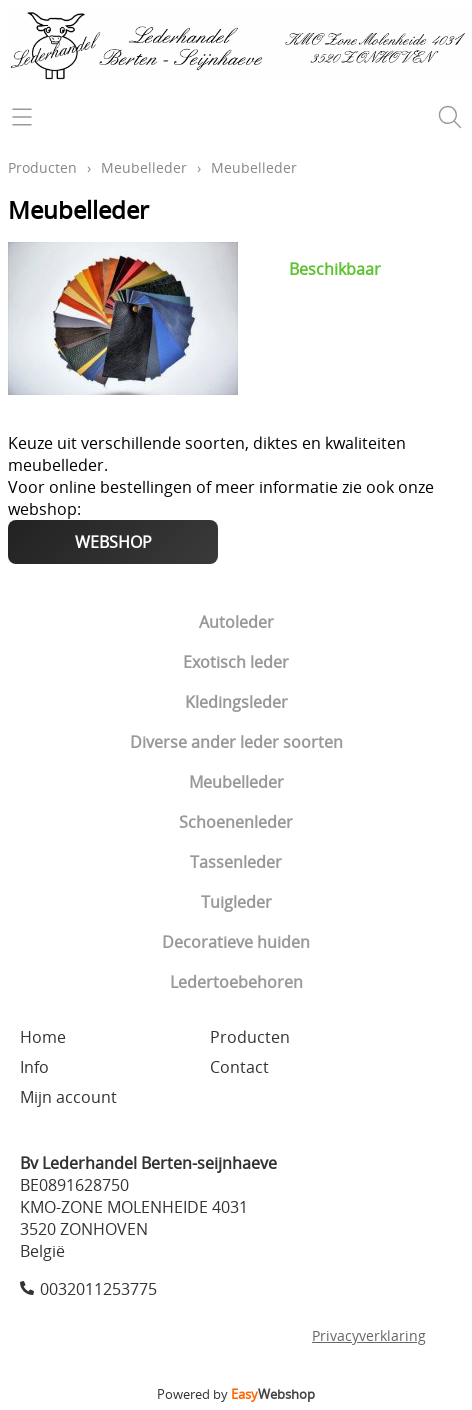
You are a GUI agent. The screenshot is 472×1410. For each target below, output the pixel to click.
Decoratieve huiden (236, 942)
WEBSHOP (113, 542)
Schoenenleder (236, 822)
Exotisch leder (236, 662)
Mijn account (68, 1097)
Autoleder (236, 622)
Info (34, 1067)
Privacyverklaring (369, 1335)
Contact (239, 1067)
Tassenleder (236, 862)
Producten (42, 167)
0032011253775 (98, 1289)
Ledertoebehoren (236, 982)
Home (43, 1037)
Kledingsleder (236, 702)
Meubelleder (236, 782)
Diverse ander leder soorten (236, 742)
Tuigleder (236, 902)
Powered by (236, 1394)
